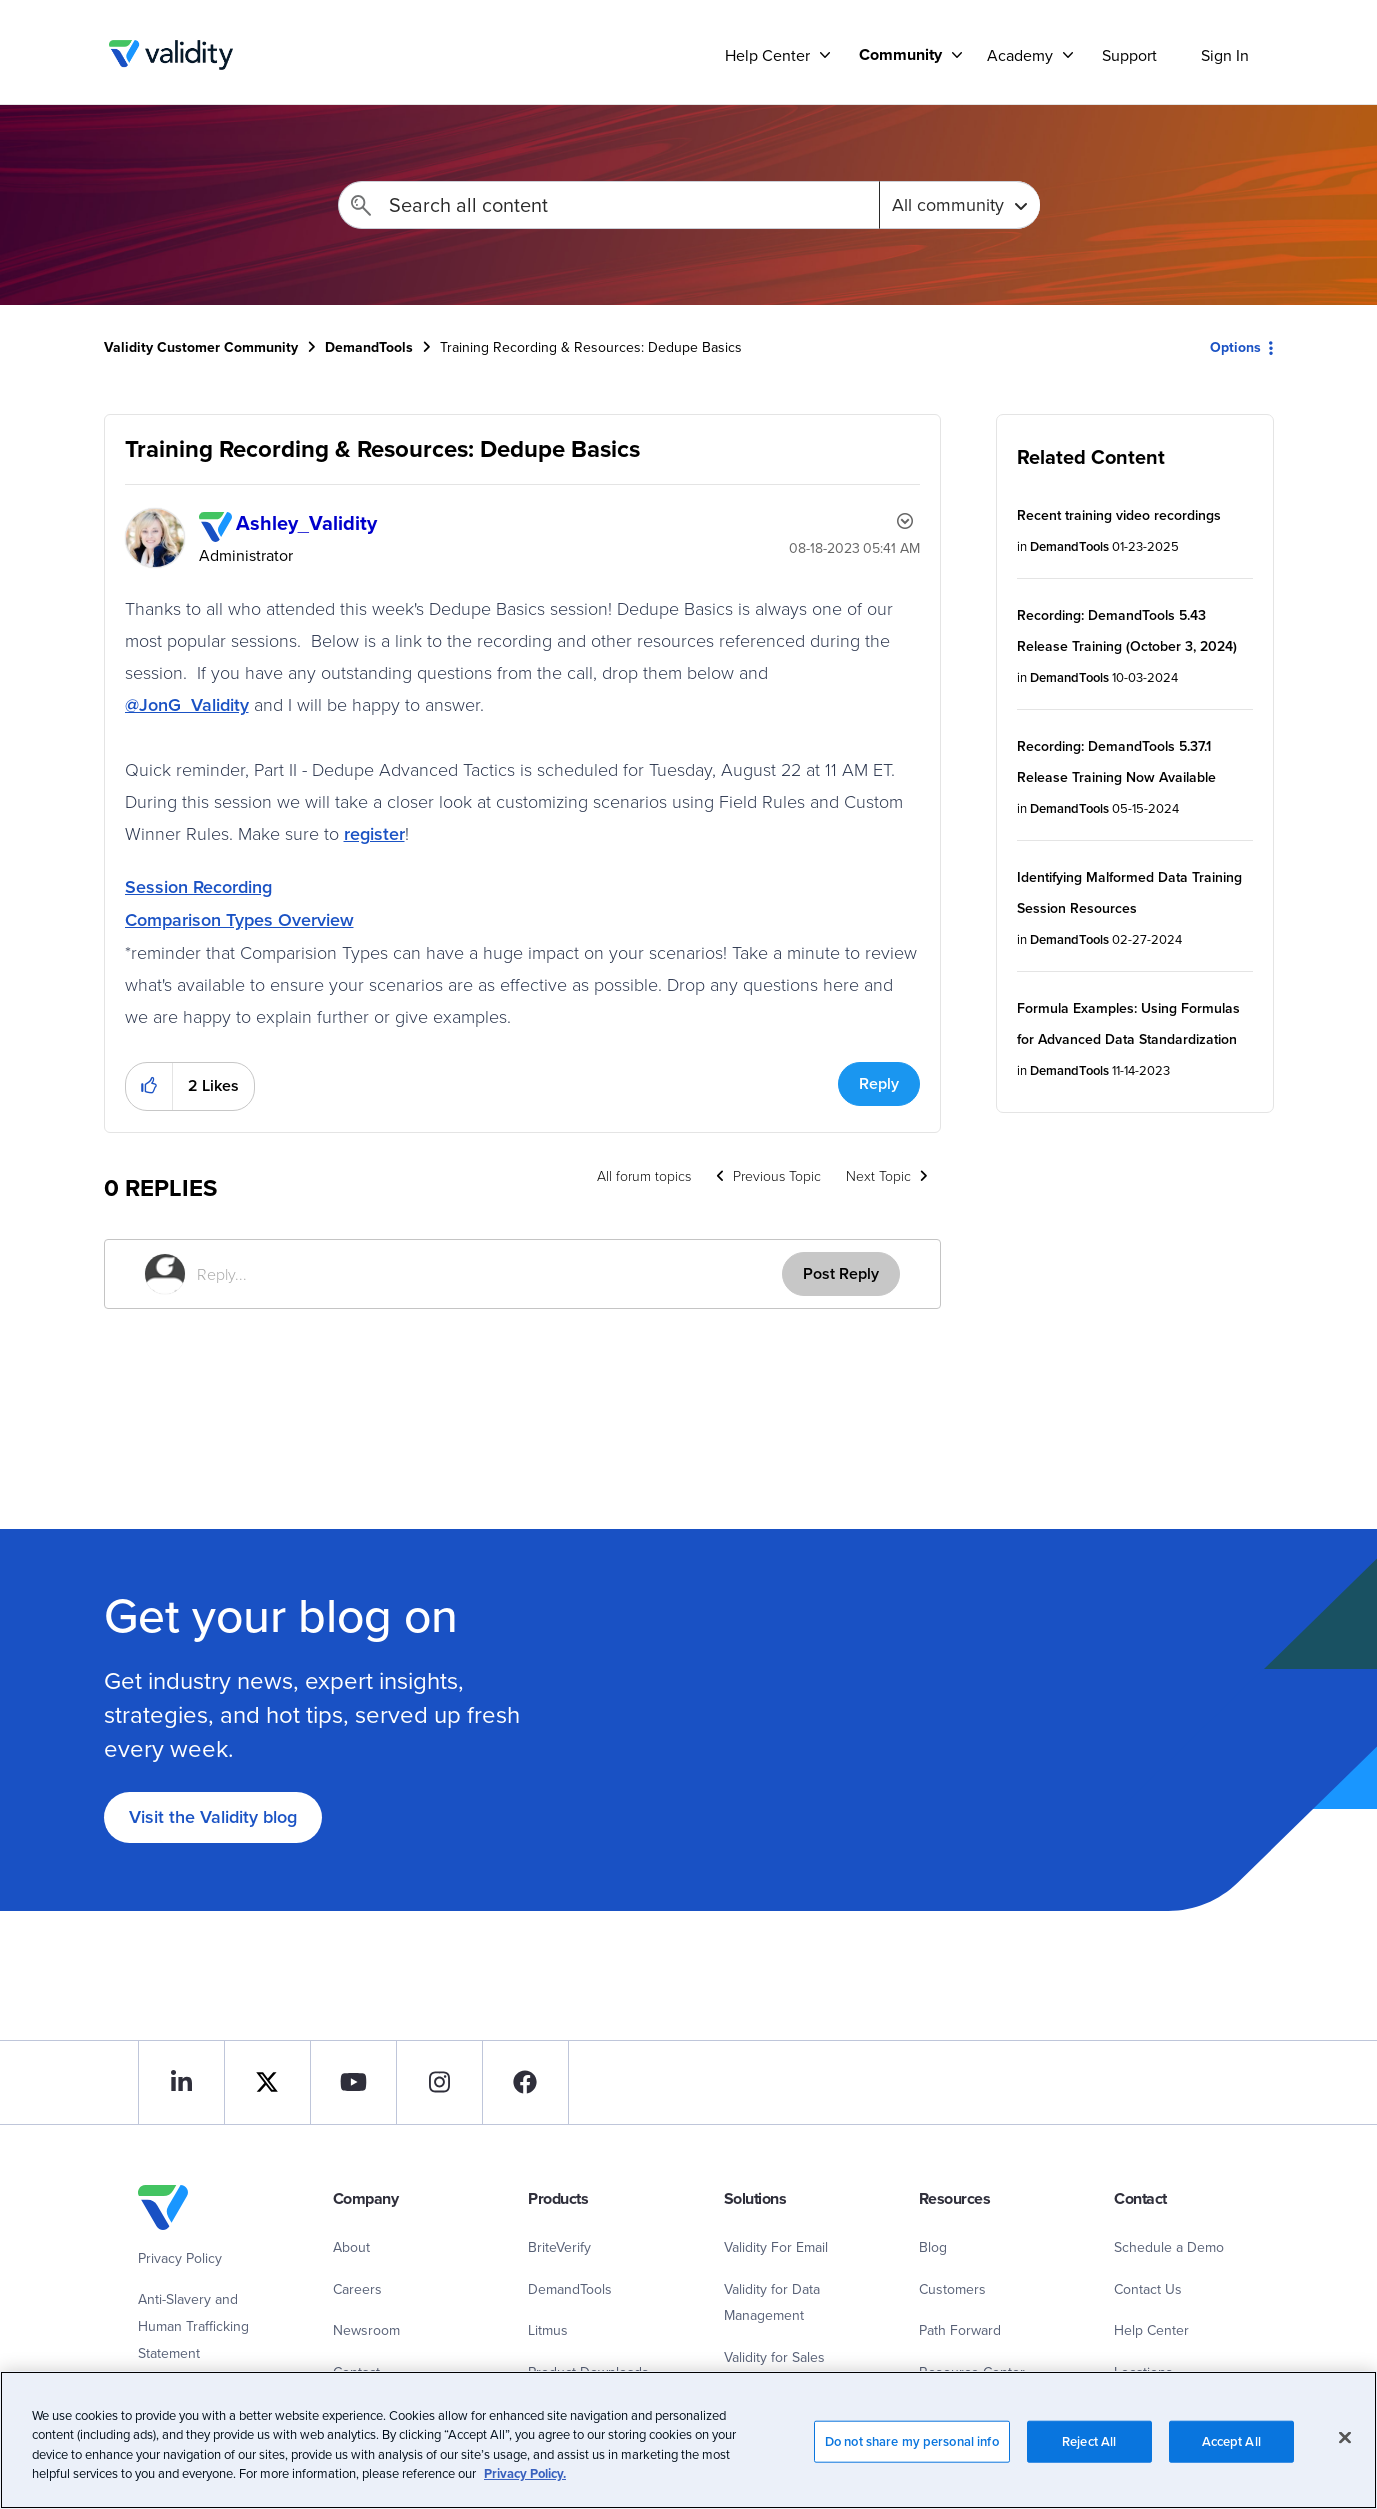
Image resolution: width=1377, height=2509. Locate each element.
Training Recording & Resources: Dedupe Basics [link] (591, 347)
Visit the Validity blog (213, 1816)
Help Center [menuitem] (767, 55)
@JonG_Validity (187, 704)
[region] (688, 2440)
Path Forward (960, 2330)
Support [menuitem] (1129, 55)
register (374, 833)
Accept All (1231, 2441)
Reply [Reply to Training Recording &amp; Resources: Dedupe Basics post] (879, 1083)
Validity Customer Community (171, 55)
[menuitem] (903, 54)
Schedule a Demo (1169, 2247)
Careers (357, 2289)
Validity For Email (776, 2247)
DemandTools (369, 347)
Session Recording (198, 886)
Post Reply (841, 1273)
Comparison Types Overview (239, 919)
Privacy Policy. (525, 2473)
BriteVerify (559, 2247)
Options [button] (1235, 347)
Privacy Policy (180, 2258)
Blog (933, 2247)
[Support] (825, 54)
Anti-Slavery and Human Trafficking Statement (193, 2325)
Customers (952, 2289)
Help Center (1151, 2330)
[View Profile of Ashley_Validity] (306, 522)
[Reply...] (490, 1274)
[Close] (1345, 2437)
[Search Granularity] (959, 205)
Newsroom (366, 2330)
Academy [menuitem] (1020, 55)
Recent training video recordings (1119, 515)
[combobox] (608, 205)
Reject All (1089, 2441)
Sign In (1225, 55)
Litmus (548, 2330)
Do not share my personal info (912, 2441)
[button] (149, 1086)
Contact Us (1148, 2289)
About (351, 2247)
